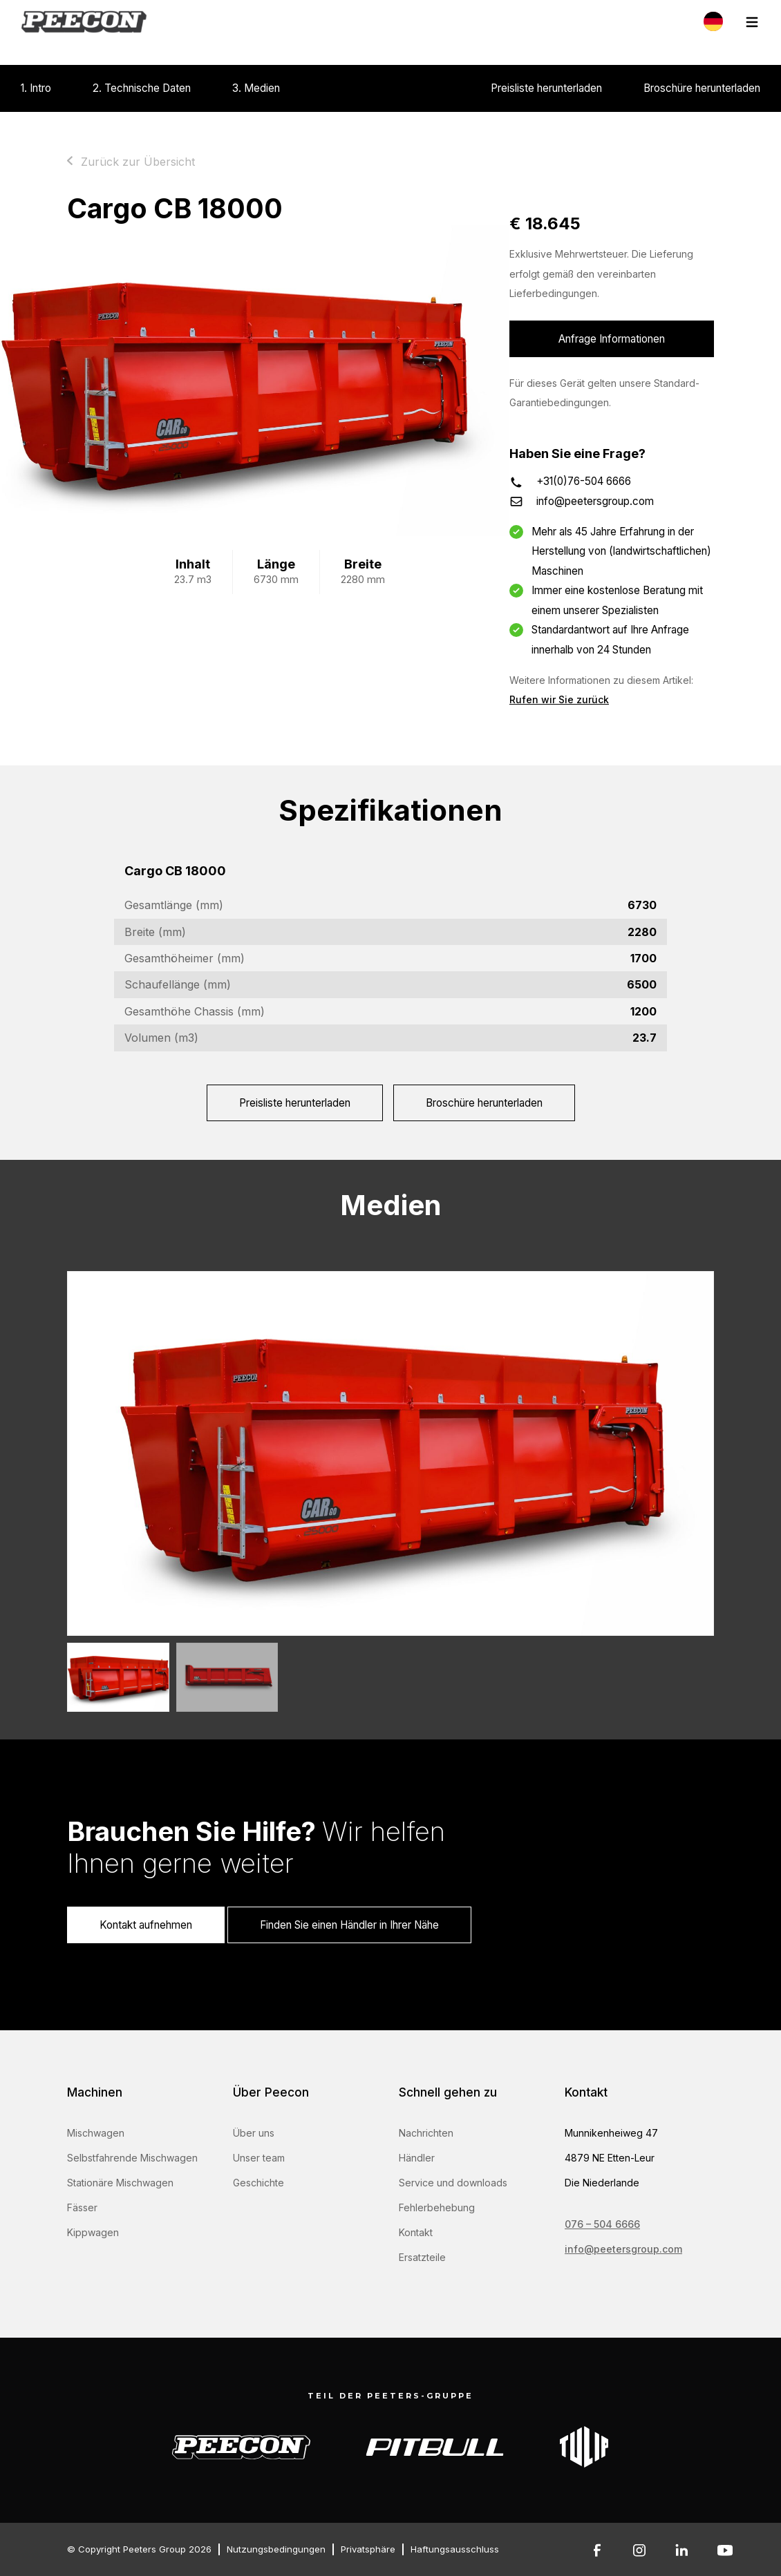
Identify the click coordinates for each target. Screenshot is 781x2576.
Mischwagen (95, 2133)
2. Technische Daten (142, 88)
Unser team (259, 2158)
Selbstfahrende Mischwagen (132, 2158)
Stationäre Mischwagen (120, 2182)
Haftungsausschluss (455, 2549)
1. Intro (36, 88)
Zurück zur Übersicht (138, 162)
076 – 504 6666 (602, 2224)
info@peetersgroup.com (595, 501)
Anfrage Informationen (611, 338)
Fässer (82, 2207)
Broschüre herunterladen (701, 88)
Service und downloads (453, 2182)
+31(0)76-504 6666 (583, 481)
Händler (417, 2158)
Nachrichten (426, 2133)
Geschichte (258, 2182)
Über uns (253, 2133)
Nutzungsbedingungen (276, 2549)
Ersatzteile (422, 2257)
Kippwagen (93, 2232)
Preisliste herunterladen (546, 88)
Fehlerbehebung (437, 2207)
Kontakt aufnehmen (146, 1924)
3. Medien (256, 88)
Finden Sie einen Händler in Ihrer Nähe (349, 1924)
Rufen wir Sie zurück (559, 699)
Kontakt (416, 2232)
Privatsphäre (368, 2549)
